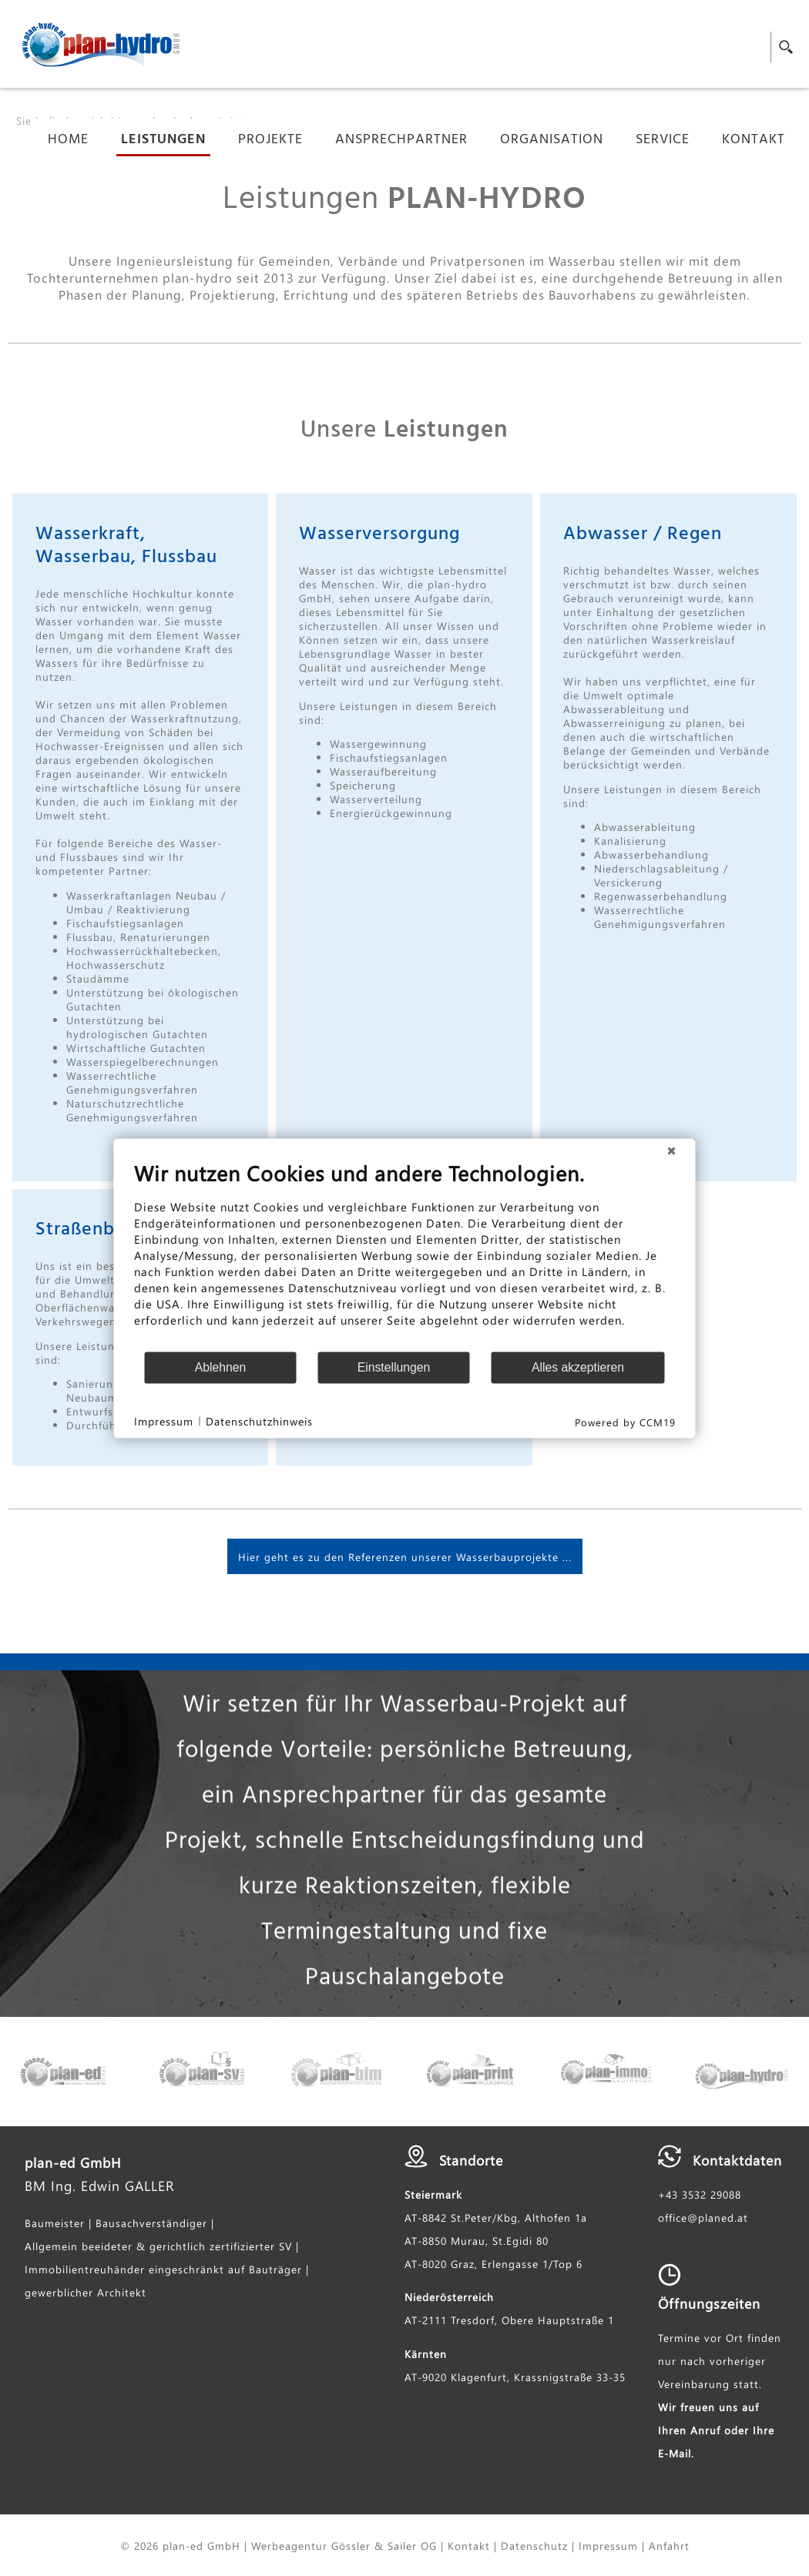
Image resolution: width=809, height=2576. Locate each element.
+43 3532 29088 (699, 2194)
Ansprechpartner (401, 141)
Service (663, 141)
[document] (405, 1255)
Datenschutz (534, 2545)
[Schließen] (671, 1150)
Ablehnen (221, 1367)
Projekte (270, 141)
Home (68, 141)
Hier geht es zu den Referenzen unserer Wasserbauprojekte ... (405, 1556)
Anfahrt (669, 2545)
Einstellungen (394, 1367)
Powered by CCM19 (625, 1421)
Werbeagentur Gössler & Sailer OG (344, 2545)
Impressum (608, 2545)
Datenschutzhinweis (259, 1421)
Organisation (551, 141)
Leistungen (163, 141)
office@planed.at (703, 2217)
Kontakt (753, 141)
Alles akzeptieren (578, 1367)
